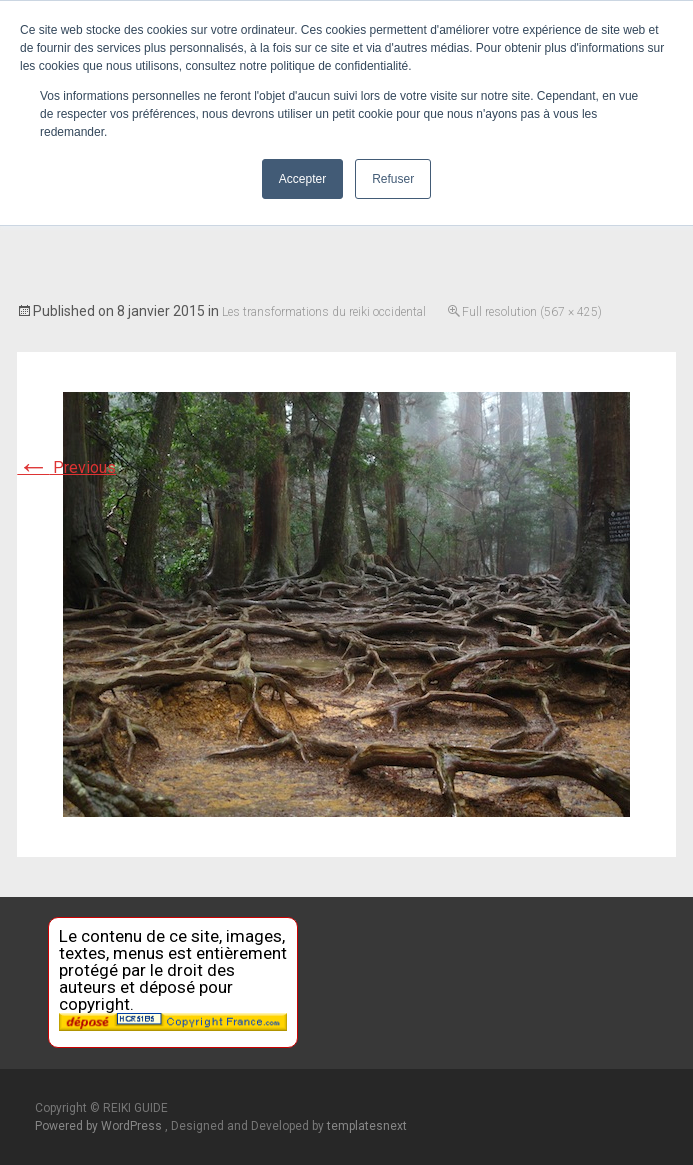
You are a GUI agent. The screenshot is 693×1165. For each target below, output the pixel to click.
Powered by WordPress (100, 1126)
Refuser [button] (393, 179)
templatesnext (367, 1126)
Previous (66, 467)
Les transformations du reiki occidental (324, 312)
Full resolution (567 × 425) (532, 312)
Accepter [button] (302, 179)
